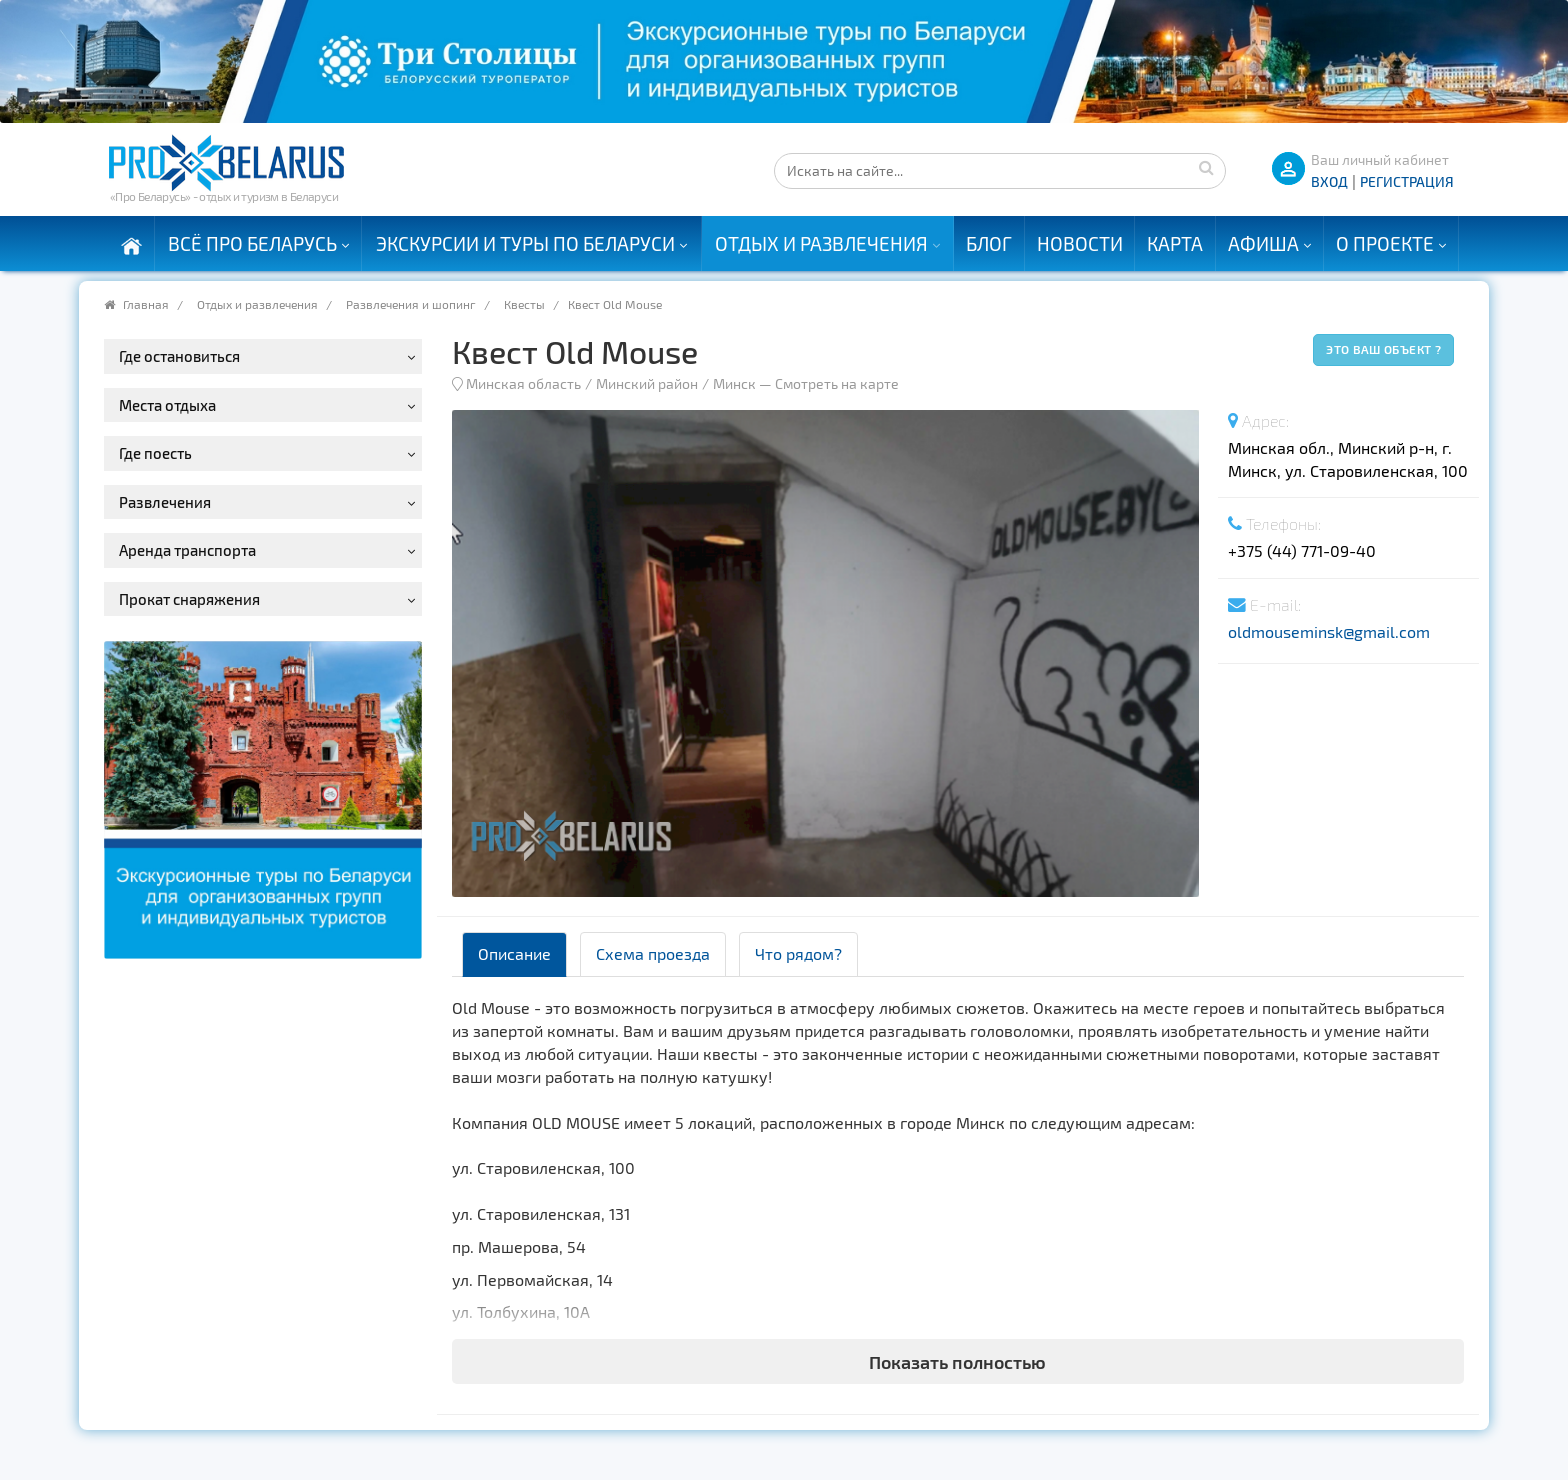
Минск (734, 383)
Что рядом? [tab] (798, 953)
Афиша (1263, 243)
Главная (146, 304)
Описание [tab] (514, 953)
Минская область (523, 383)
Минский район (647, 383)
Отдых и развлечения (821, 243)
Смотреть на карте (837, 383)
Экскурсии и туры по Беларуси (525, 243)
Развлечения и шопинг (411, 304)
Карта (1175, 243)
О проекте (1385, 243)
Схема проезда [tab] (653, 953)
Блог (989, 243)
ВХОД (1329, 181)
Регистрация (1407, 181)
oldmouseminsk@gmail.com (1329, 631)
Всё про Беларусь (252, 243)
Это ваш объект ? (1383, 349)
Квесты (524, 304)
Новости (1080, 243)
